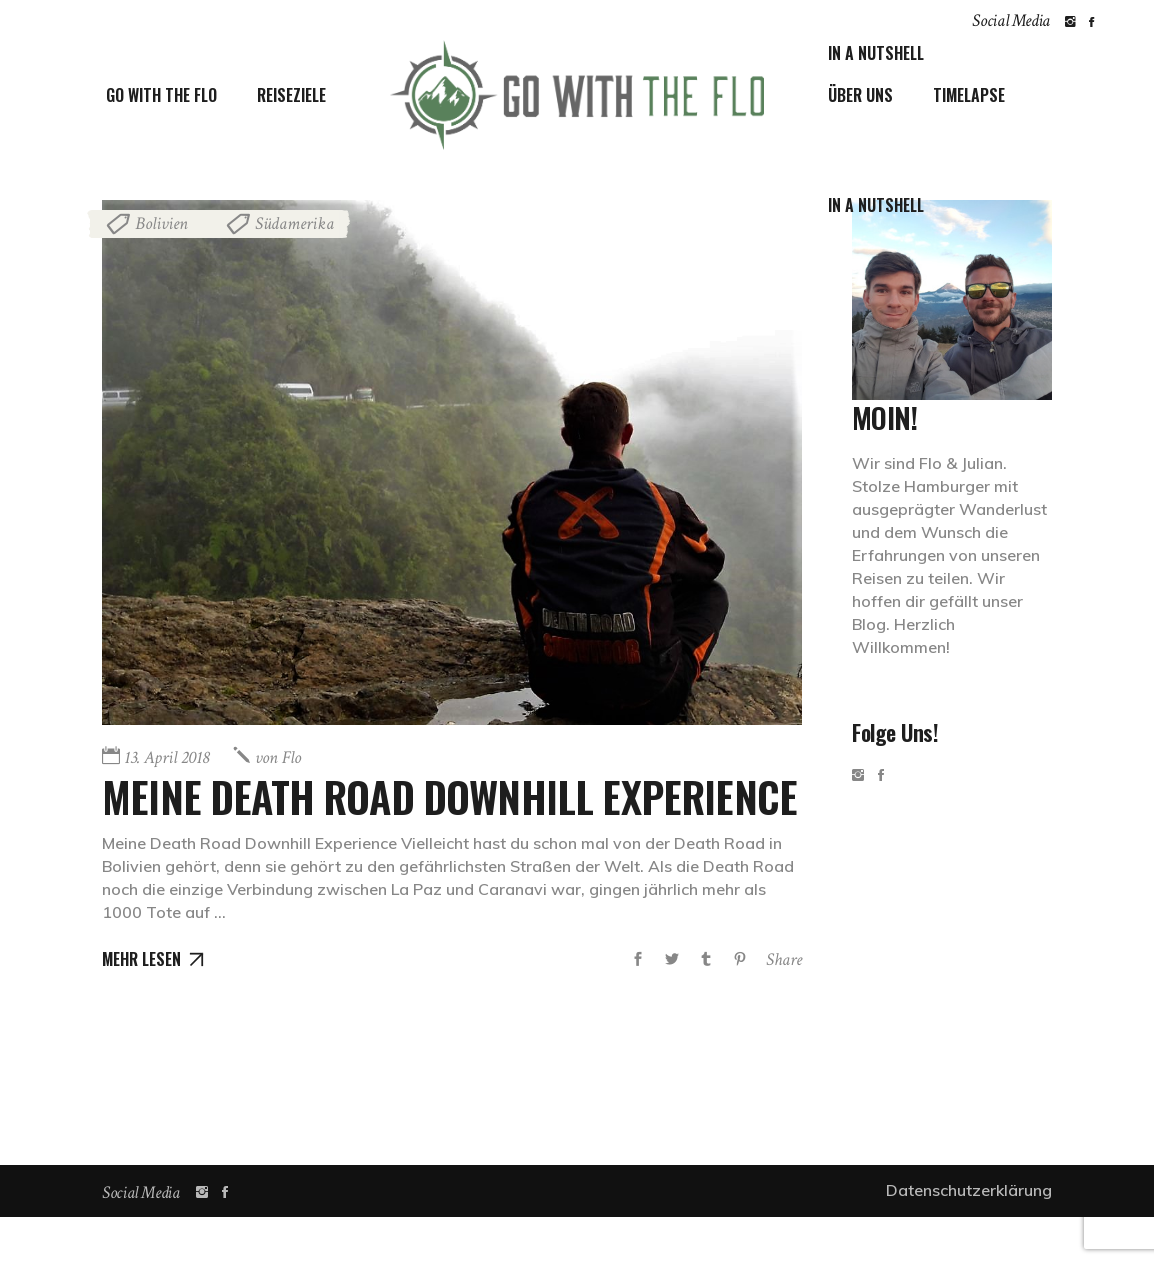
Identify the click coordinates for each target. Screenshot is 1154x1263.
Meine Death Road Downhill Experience (351, 819)
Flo (278, 757)
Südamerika (294, 223)
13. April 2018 (166, 757)
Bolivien (161, 223)
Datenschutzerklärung (969, 1236)
